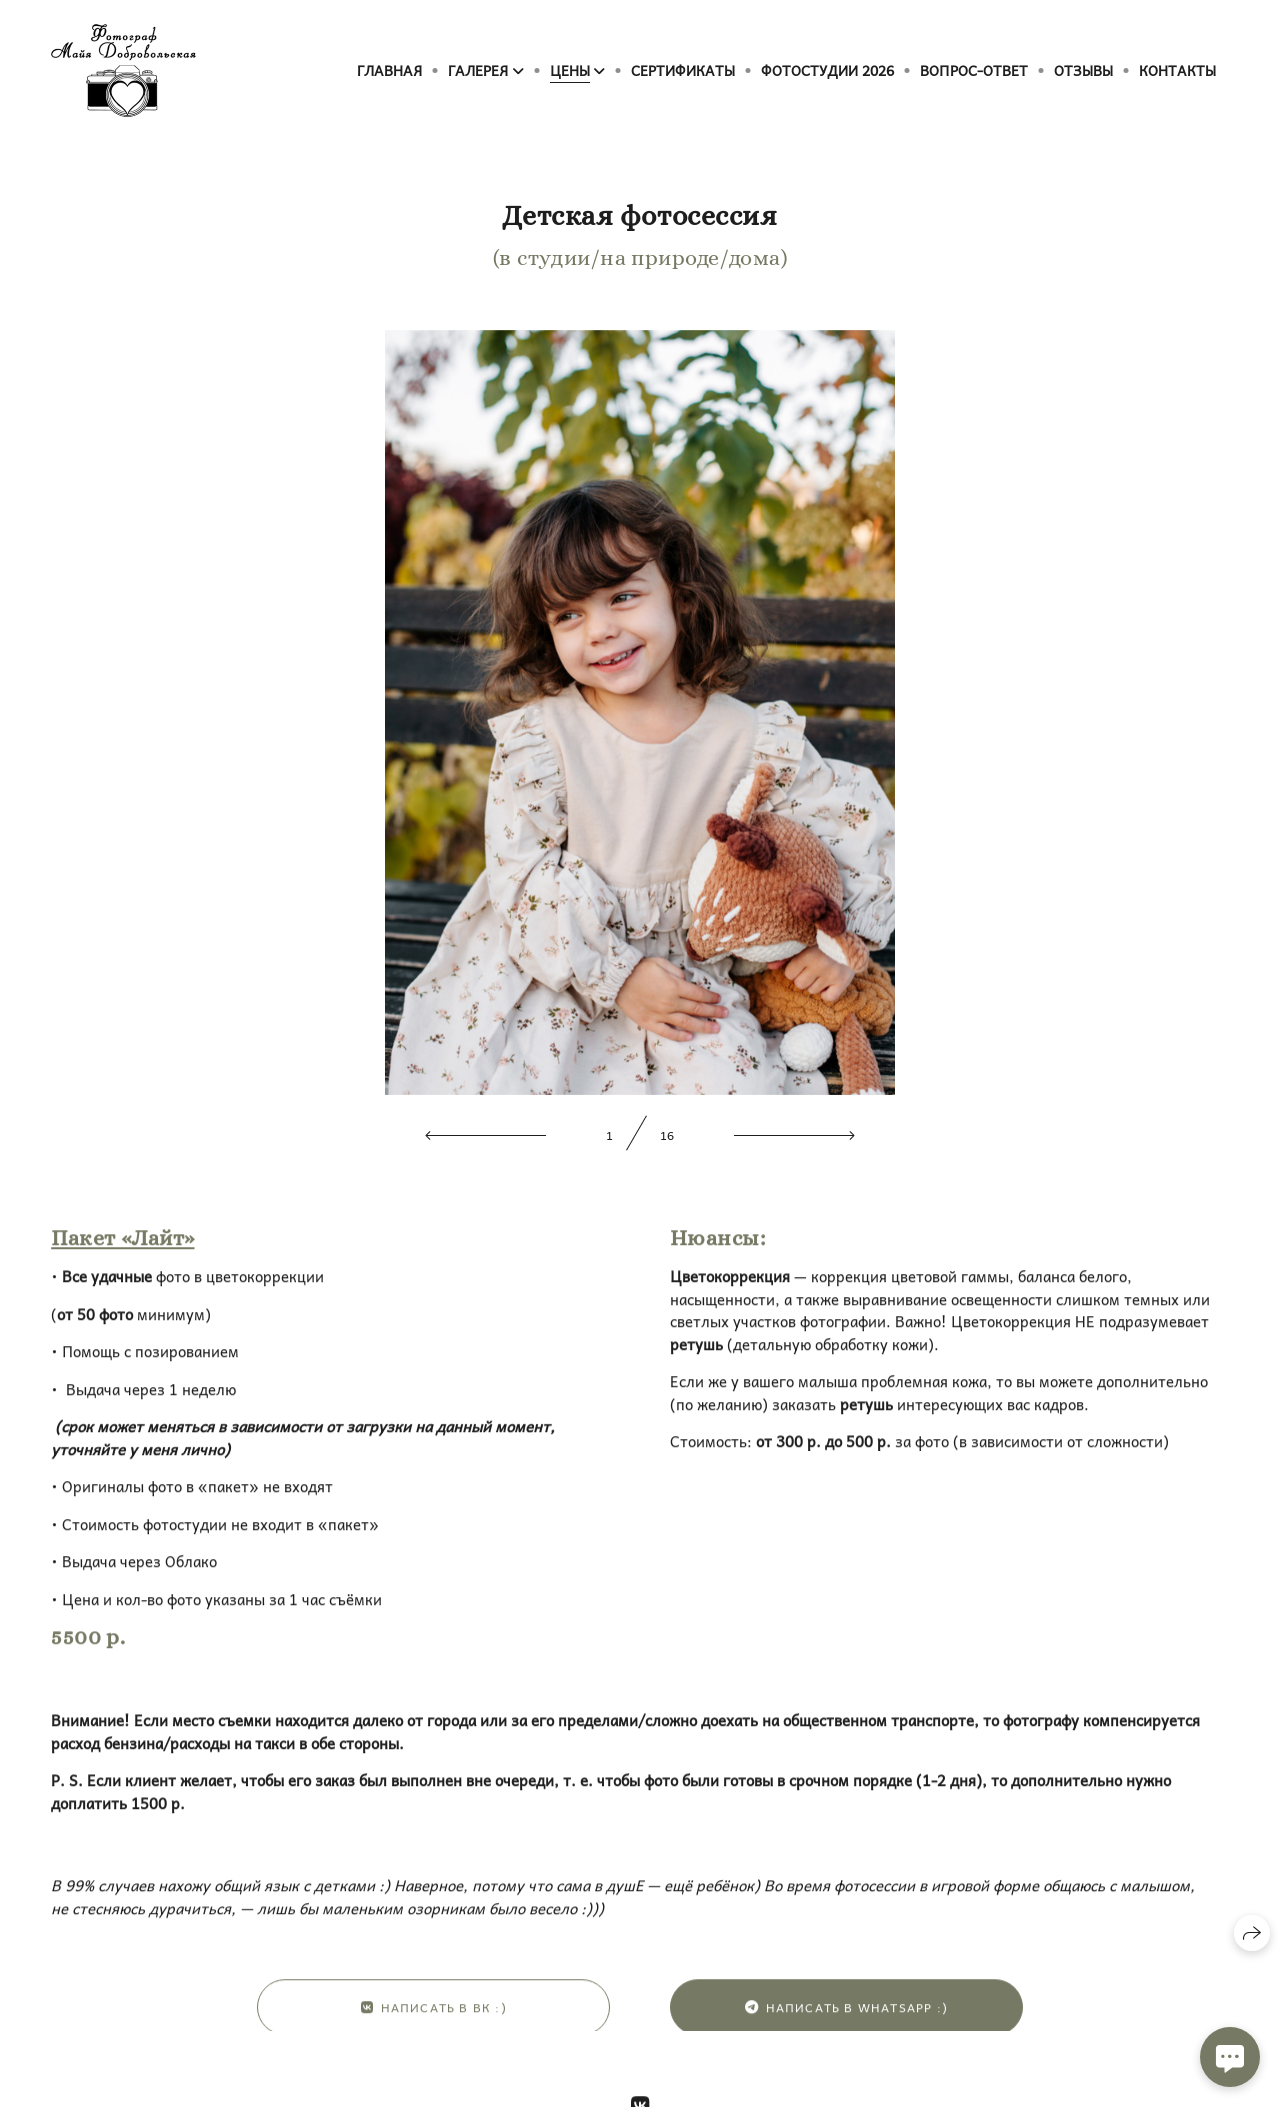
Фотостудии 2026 (827, 70)
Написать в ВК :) (434, 2024)
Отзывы (1083, 70)
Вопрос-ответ (974, 70)
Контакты (1177, 70)
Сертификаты (683, 70)
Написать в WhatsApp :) (847, 2024)
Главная (389, 70)
